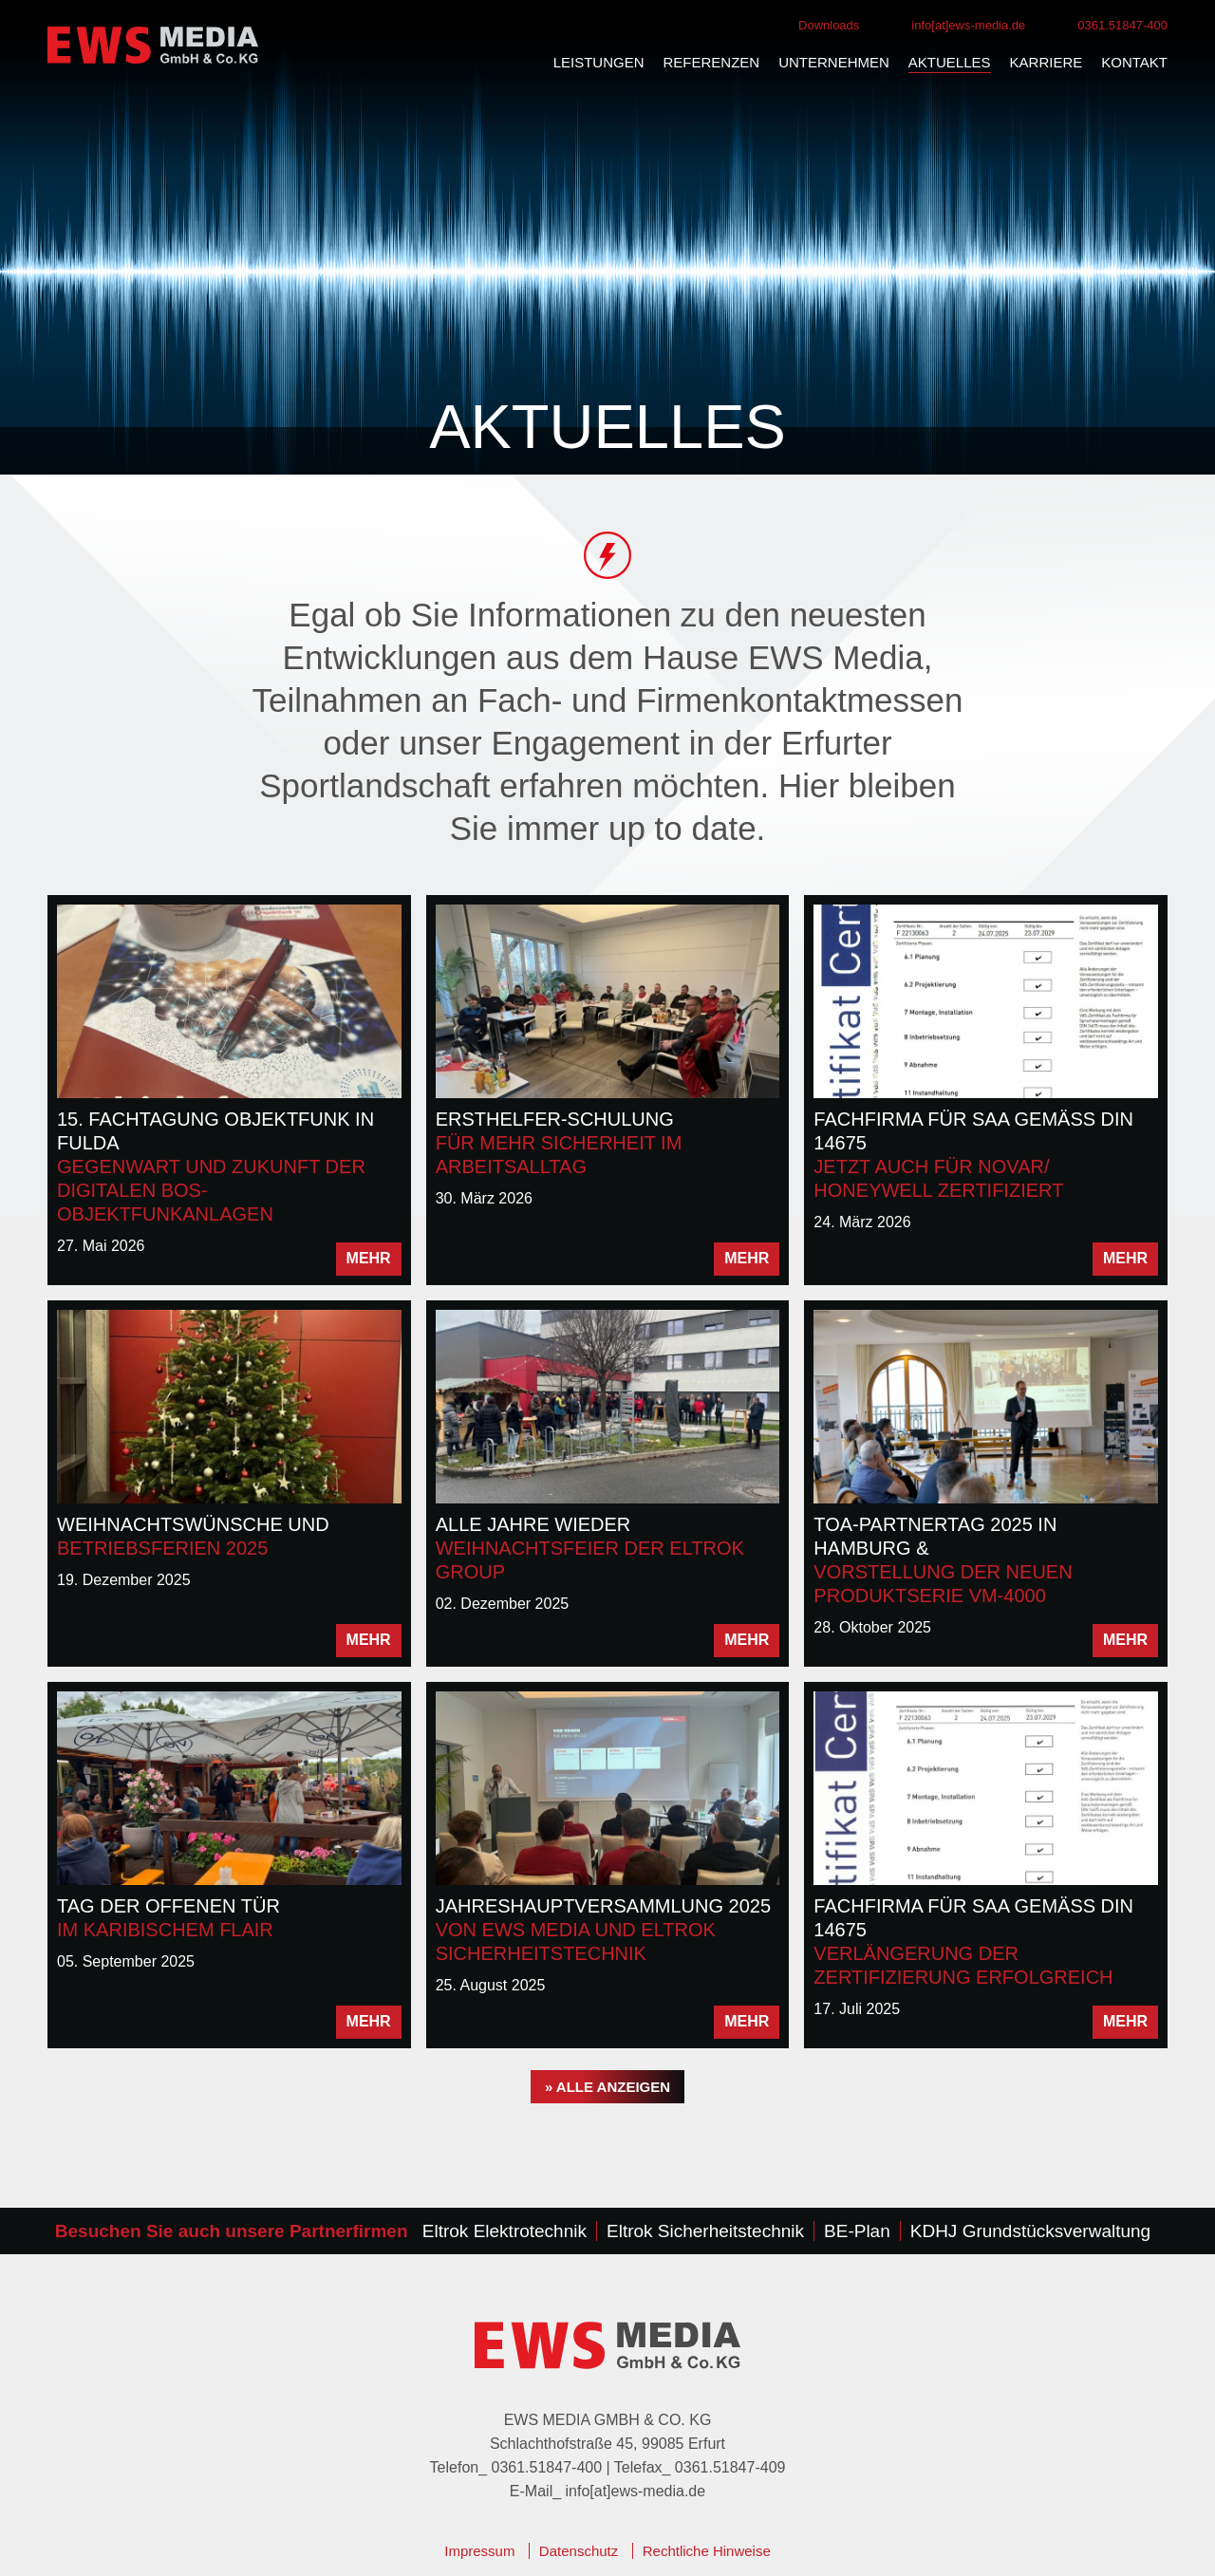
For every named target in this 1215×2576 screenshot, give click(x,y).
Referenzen (712, 62)
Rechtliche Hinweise (707, 2551)
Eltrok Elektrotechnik (504, 2231)
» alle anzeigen (607, 2087)
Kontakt (1134, 62)
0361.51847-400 (1122, 25)
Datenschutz (578, 2551)
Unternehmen (833, 62)
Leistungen (599, 62)
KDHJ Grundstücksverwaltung (1030, 2231)
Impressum (479, 2551)
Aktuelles (949, 62)
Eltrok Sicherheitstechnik (705, 2231)
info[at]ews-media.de (968, 25)
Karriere (1046, 62)
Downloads (828, 25)
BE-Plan (857, 2231)
